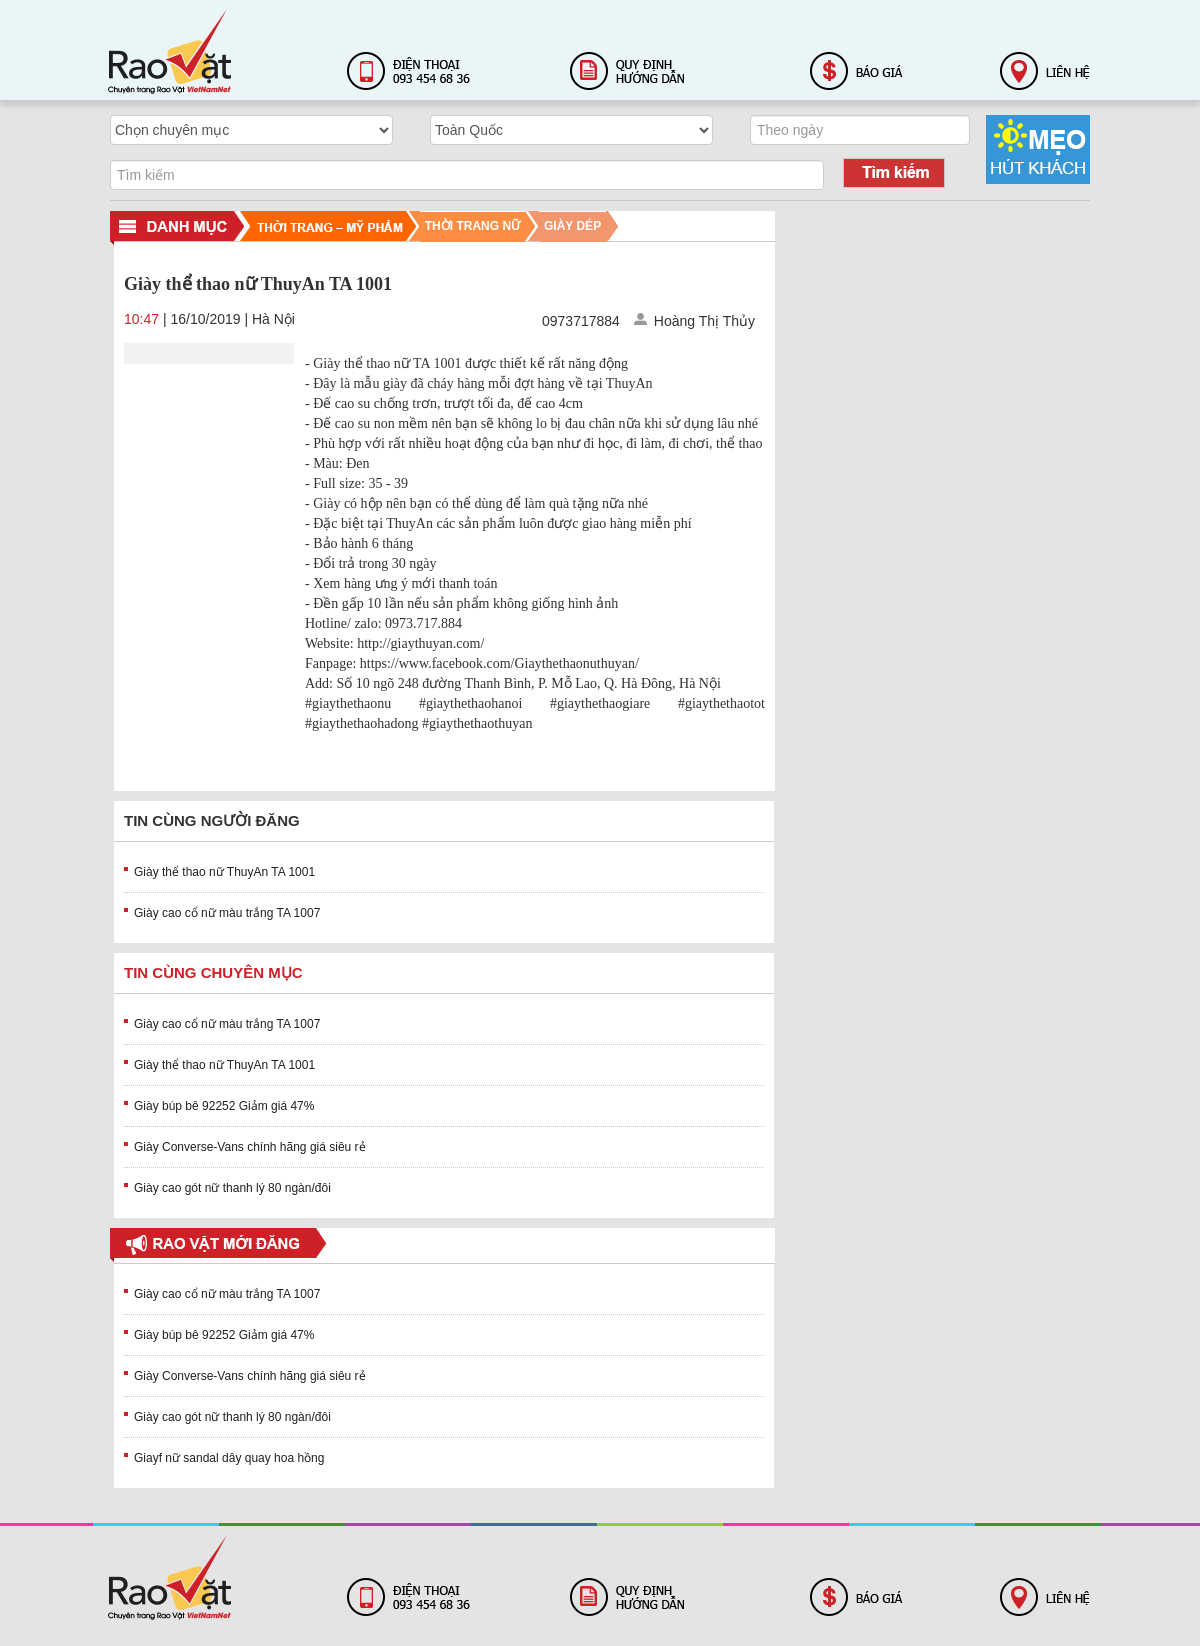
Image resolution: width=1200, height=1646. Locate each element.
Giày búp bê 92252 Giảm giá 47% (224, 1106)
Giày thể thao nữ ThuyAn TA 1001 (224, 872)
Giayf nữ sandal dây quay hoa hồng (229, 1458)
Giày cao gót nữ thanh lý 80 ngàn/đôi (232, 1188)
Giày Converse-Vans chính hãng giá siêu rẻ (250, 1147)
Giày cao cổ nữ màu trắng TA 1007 (227, 913)
